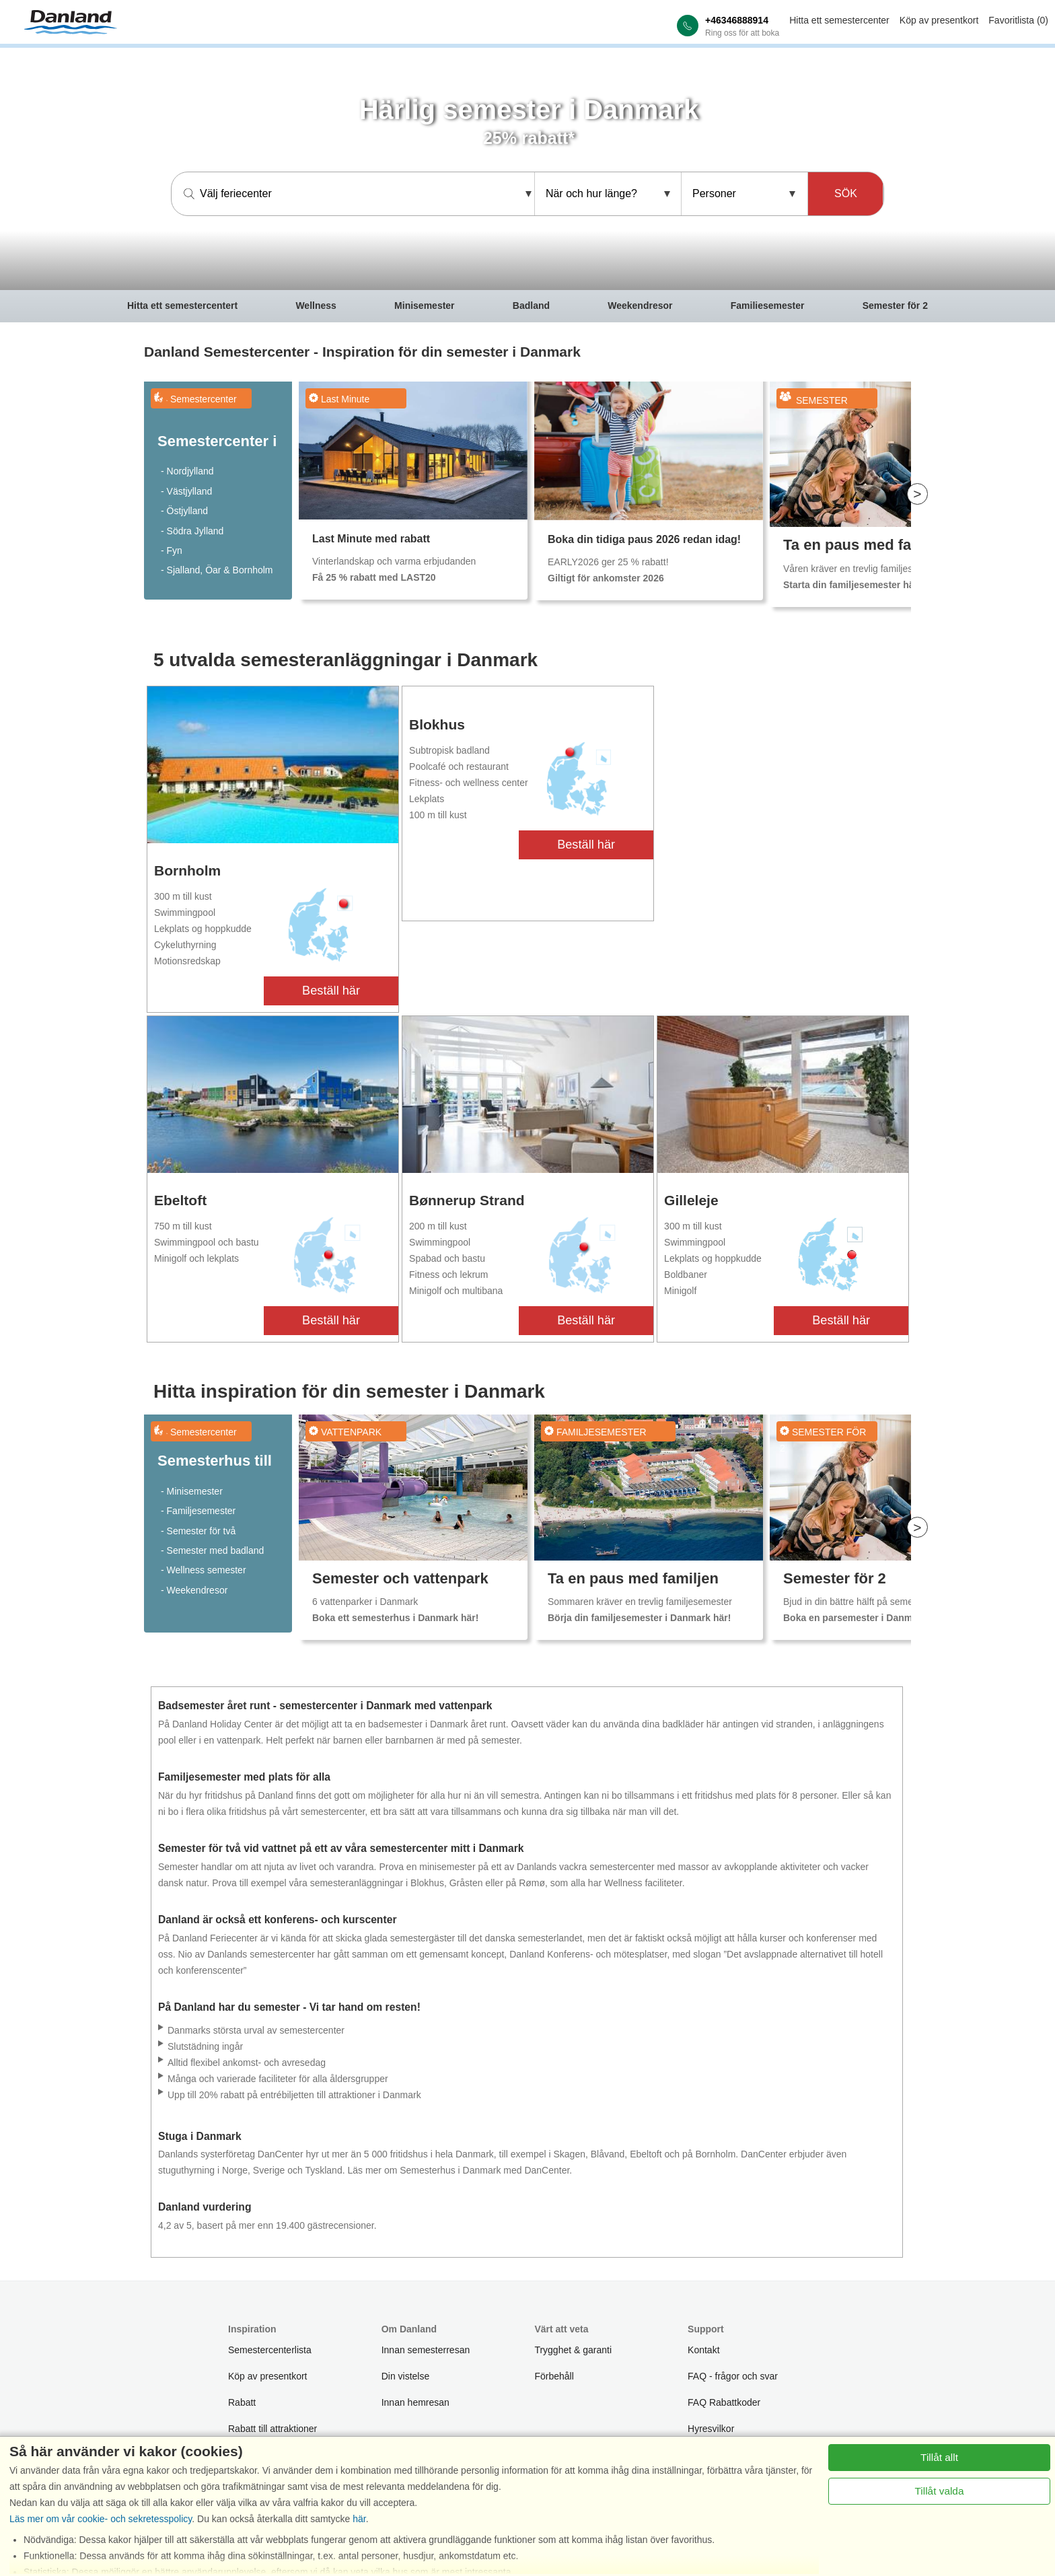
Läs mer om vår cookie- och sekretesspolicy (100, 2518)
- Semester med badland (212, 1550)
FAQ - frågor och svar (733, 2376)
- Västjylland (186, 491)
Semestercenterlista (270, 2350)
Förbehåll (553, 2376)
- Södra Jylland (192, 531)
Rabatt (242, 2402)
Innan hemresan (415, 2402)
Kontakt (703, 2350)
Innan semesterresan (425, 2350)
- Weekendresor (194, 1590)
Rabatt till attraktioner (272, 2428)
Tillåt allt (939, 2457)
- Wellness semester (203, 1570)
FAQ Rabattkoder (724, 2402)
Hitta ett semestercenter (839, 20)
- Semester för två (198, 1531)
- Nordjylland (187, 471)
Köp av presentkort (939, 20)
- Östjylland (184, 510)
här (359, 2518)
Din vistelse (405, 2376)
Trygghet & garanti (573, 2350)
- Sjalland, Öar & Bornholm (217, 570)
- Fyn (171, 550)
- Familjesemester (198, 1510)
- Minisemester (192, 1491)
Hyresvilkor (711, 2428)
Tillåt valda (939, 2491)
